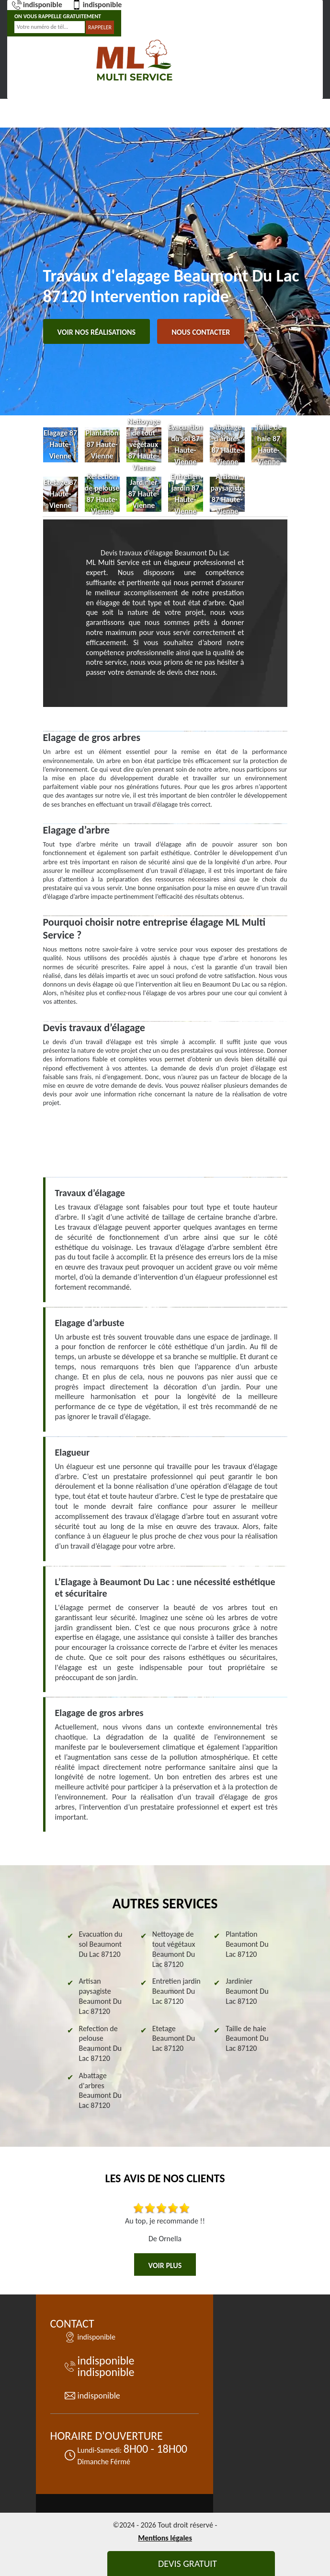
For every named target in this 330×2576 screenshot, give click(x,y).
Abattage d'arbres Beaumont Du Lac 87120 (100, 2090)
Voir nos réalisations (96, 332)
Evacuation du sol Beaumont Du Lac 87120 (101, 1944)
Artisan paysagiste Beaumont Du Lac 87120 (100, 1995)
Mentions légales (165, 2537)
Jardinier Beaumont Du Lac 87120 (247, 1991)
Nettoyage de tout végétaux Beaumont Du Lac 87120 (173, 1948)
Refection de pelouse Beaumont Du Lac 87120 (100, 2043)
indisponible (37, 5)
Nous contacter (200, 332)
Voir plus (165, 2265)
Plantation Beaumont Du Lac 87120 (247, 1944)
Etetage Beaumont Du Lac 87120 (173, 2038)
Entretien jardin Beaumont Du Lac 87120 (176, 1991)
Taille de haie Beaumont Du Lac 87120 (247, 2038)
